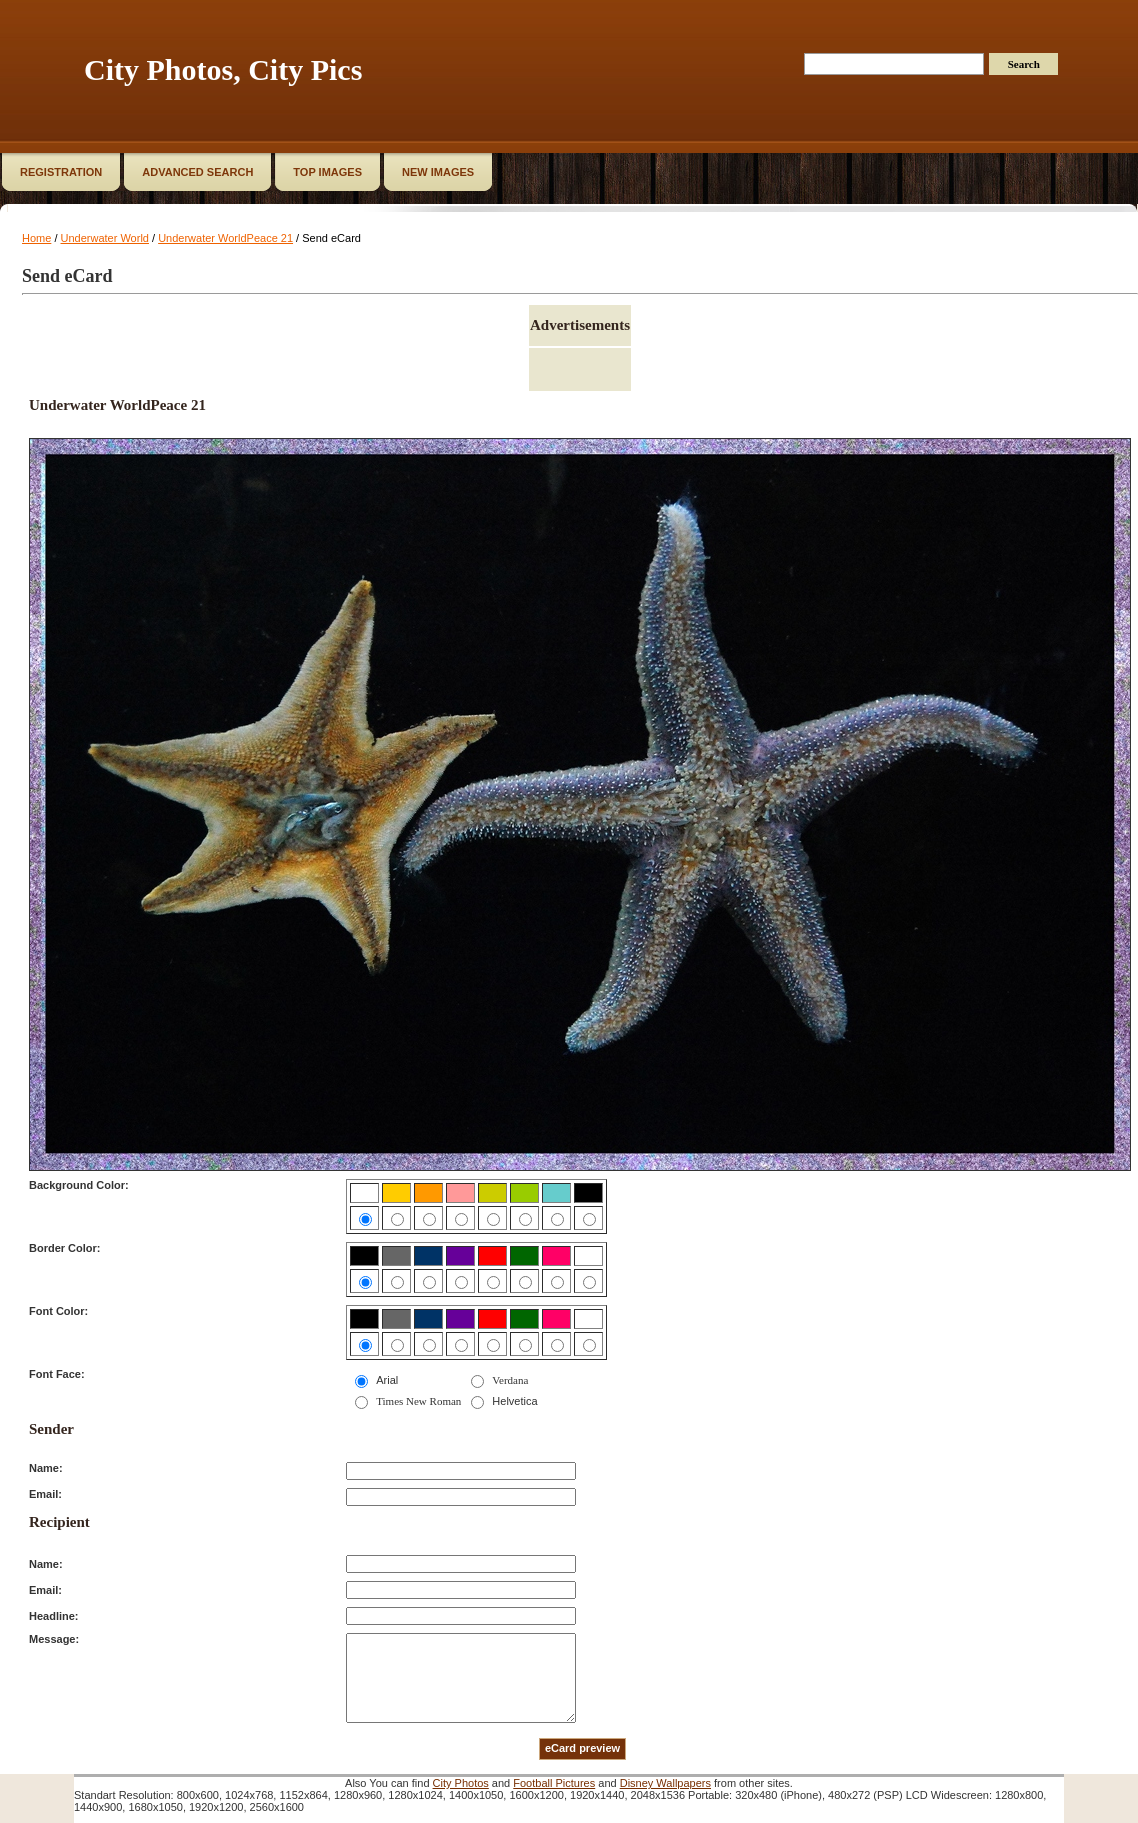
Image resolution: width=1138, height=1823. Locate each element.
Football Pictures (554, 1783)
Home (36, 238)
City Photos (461, 1783)
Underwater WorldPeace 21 (225, 238)
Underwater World (105, 238)
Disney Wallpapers (665, 1783)
